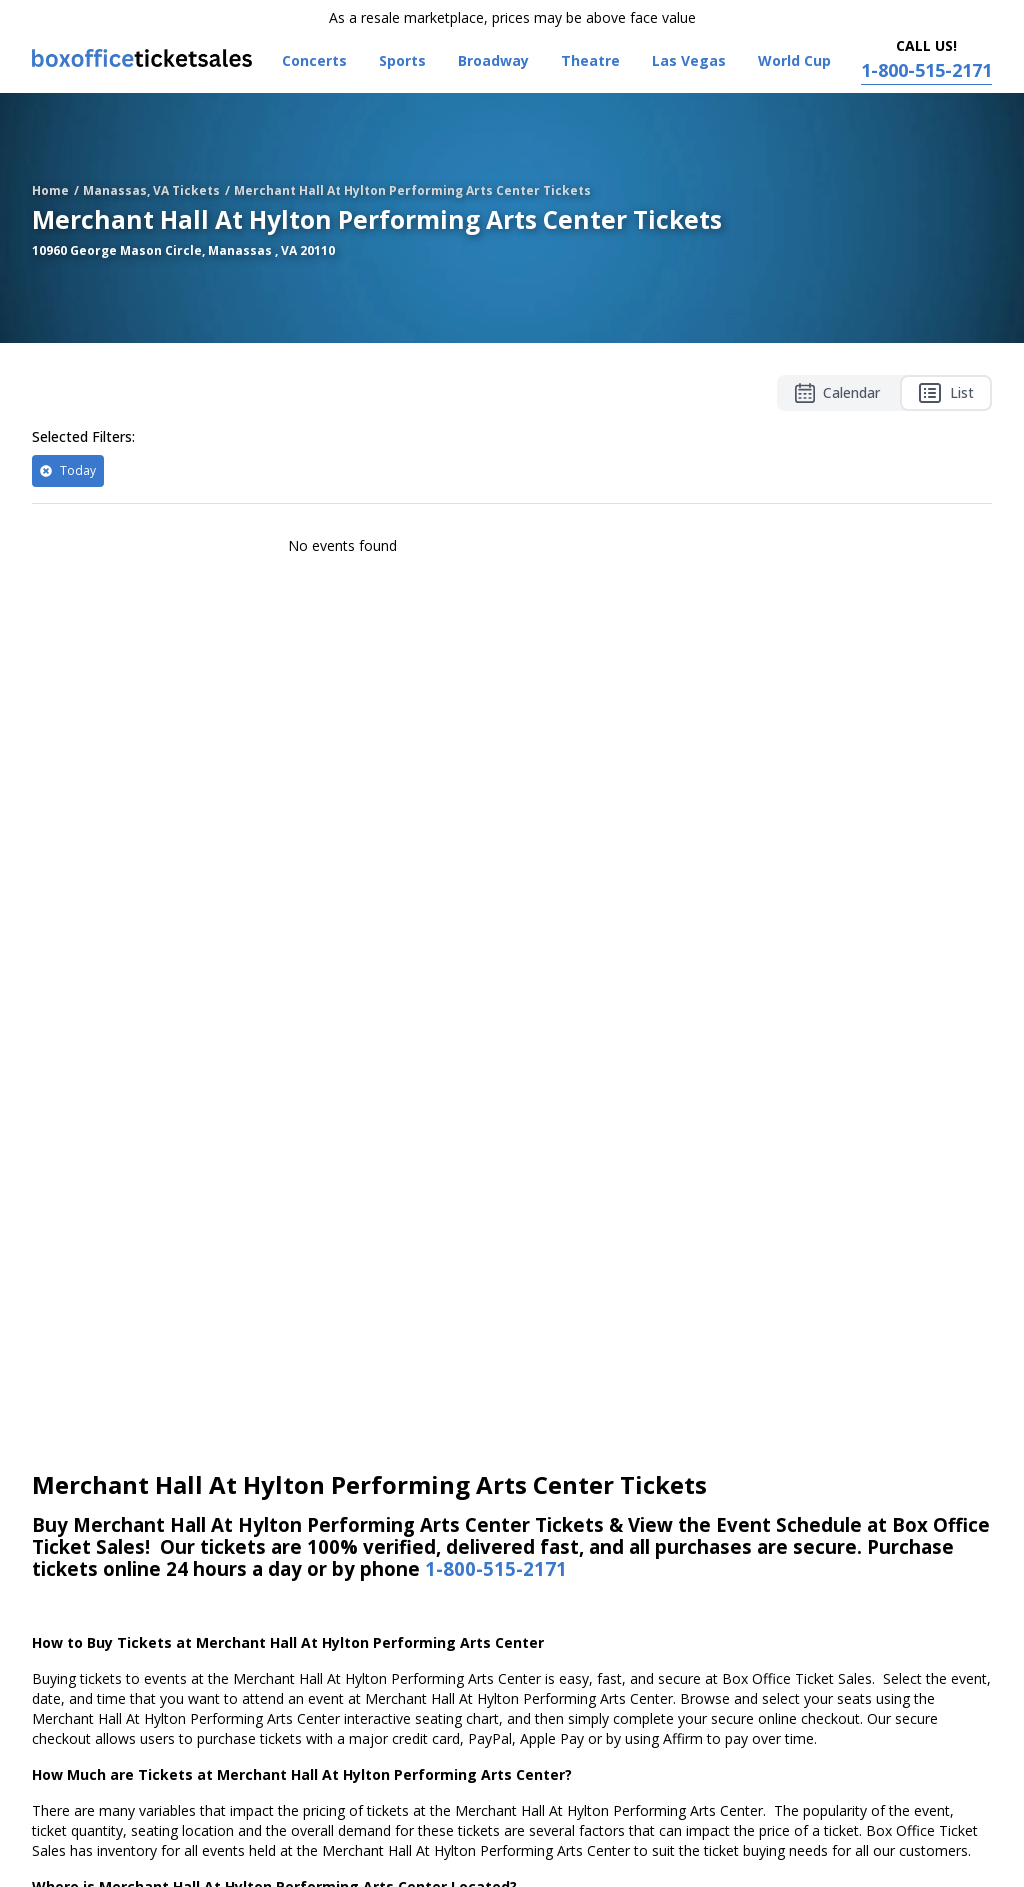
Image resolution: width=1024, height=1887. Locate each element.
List (946, 393)
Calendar (837, 393)
